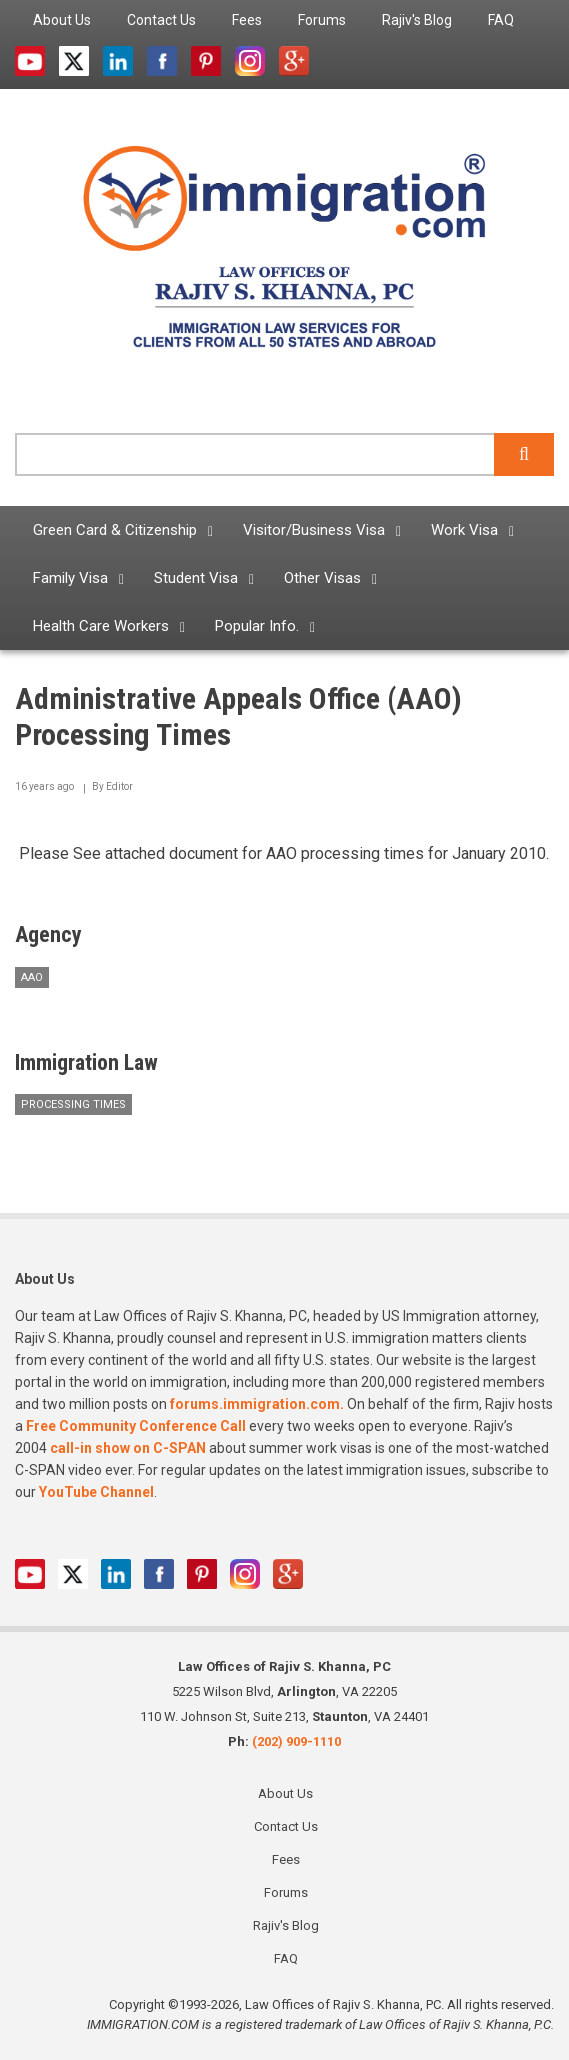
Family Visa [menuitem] (70, 578)
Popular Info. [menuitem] (257, 626)
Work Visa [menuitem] (464, 530)
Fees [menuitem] (247, 20)
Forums (286, 1892)
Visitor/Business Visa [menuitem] (314, 530)
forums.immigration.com (255, 1404)
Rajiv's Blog (286, 1925)
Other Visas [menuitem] (322, 578)
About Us (285, 1793)
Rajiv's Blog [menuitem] (417, 20)
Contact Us (286, 1826)
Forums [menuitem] (322, 20)
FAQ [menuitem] (501, 20)
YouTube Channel (96, 1492)
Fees (286, 1859)
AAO (32, 977)
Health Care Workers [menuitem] (101, 626)
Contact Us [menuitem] (161, 20)
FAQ (286, 1958)
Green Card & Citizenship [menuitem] (115, 530)
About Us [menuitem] (62, 20)
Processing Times (73, 1104)
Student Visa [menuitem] (196, 578)
